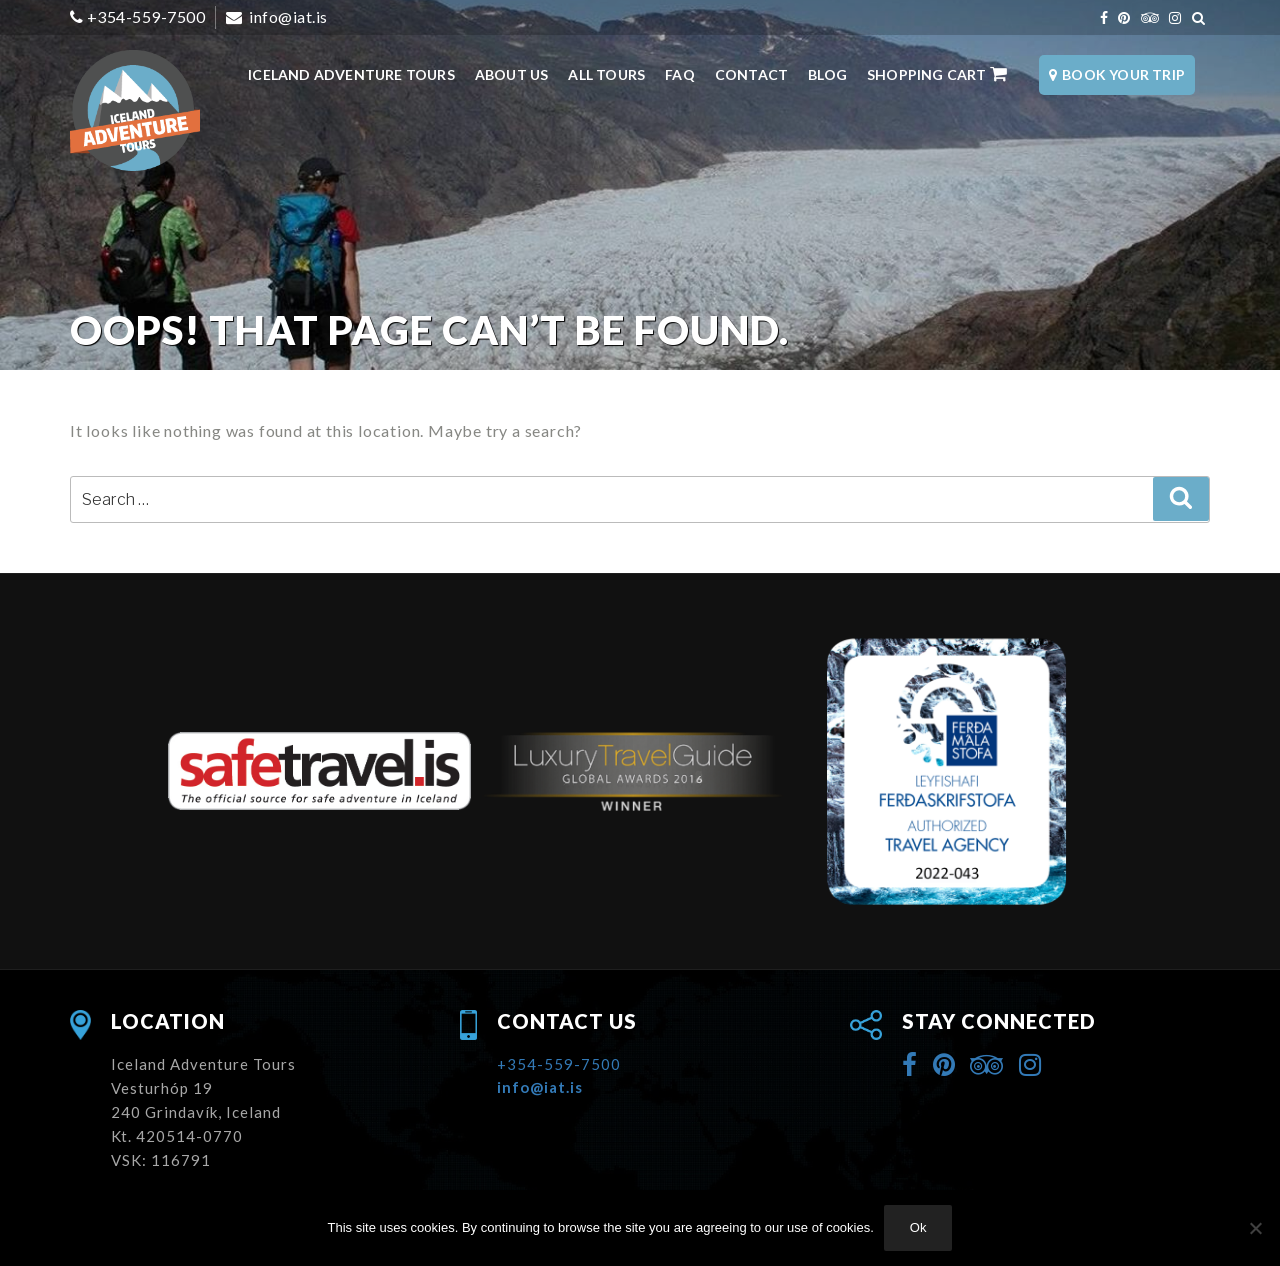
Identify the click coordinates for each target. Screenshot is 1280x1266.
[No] (1255, 1228)
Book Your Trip (1117, 74)
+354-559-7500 (146, 16)
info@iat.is (287, 16)
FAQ (680, 74)
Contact (751, 74)
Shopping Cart (938, 74)
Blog (827, 74)
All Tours (606, 74)
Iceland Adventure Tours (351, 74)
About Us (512, 74)
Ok (918, 1227)
